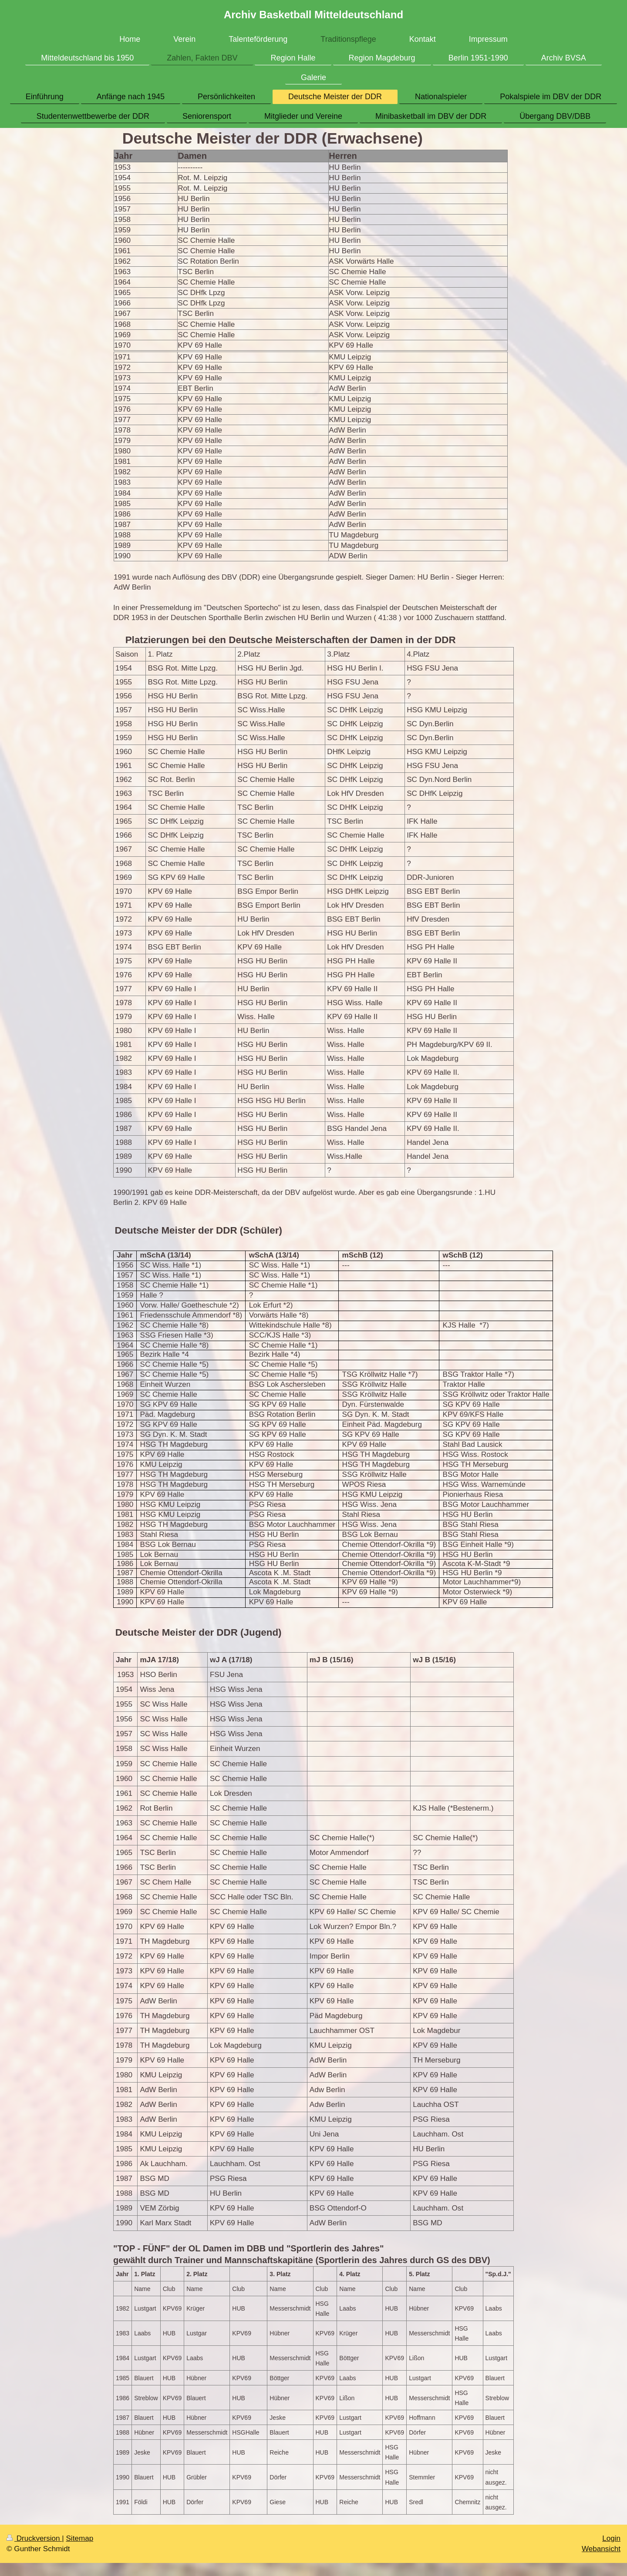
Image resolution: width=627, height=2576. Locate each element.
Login (611, 2538)
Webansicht (601, 2549)
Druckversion (34, 2538)
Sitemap (79, 2538)
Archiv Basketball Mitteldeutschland (313, 14)
